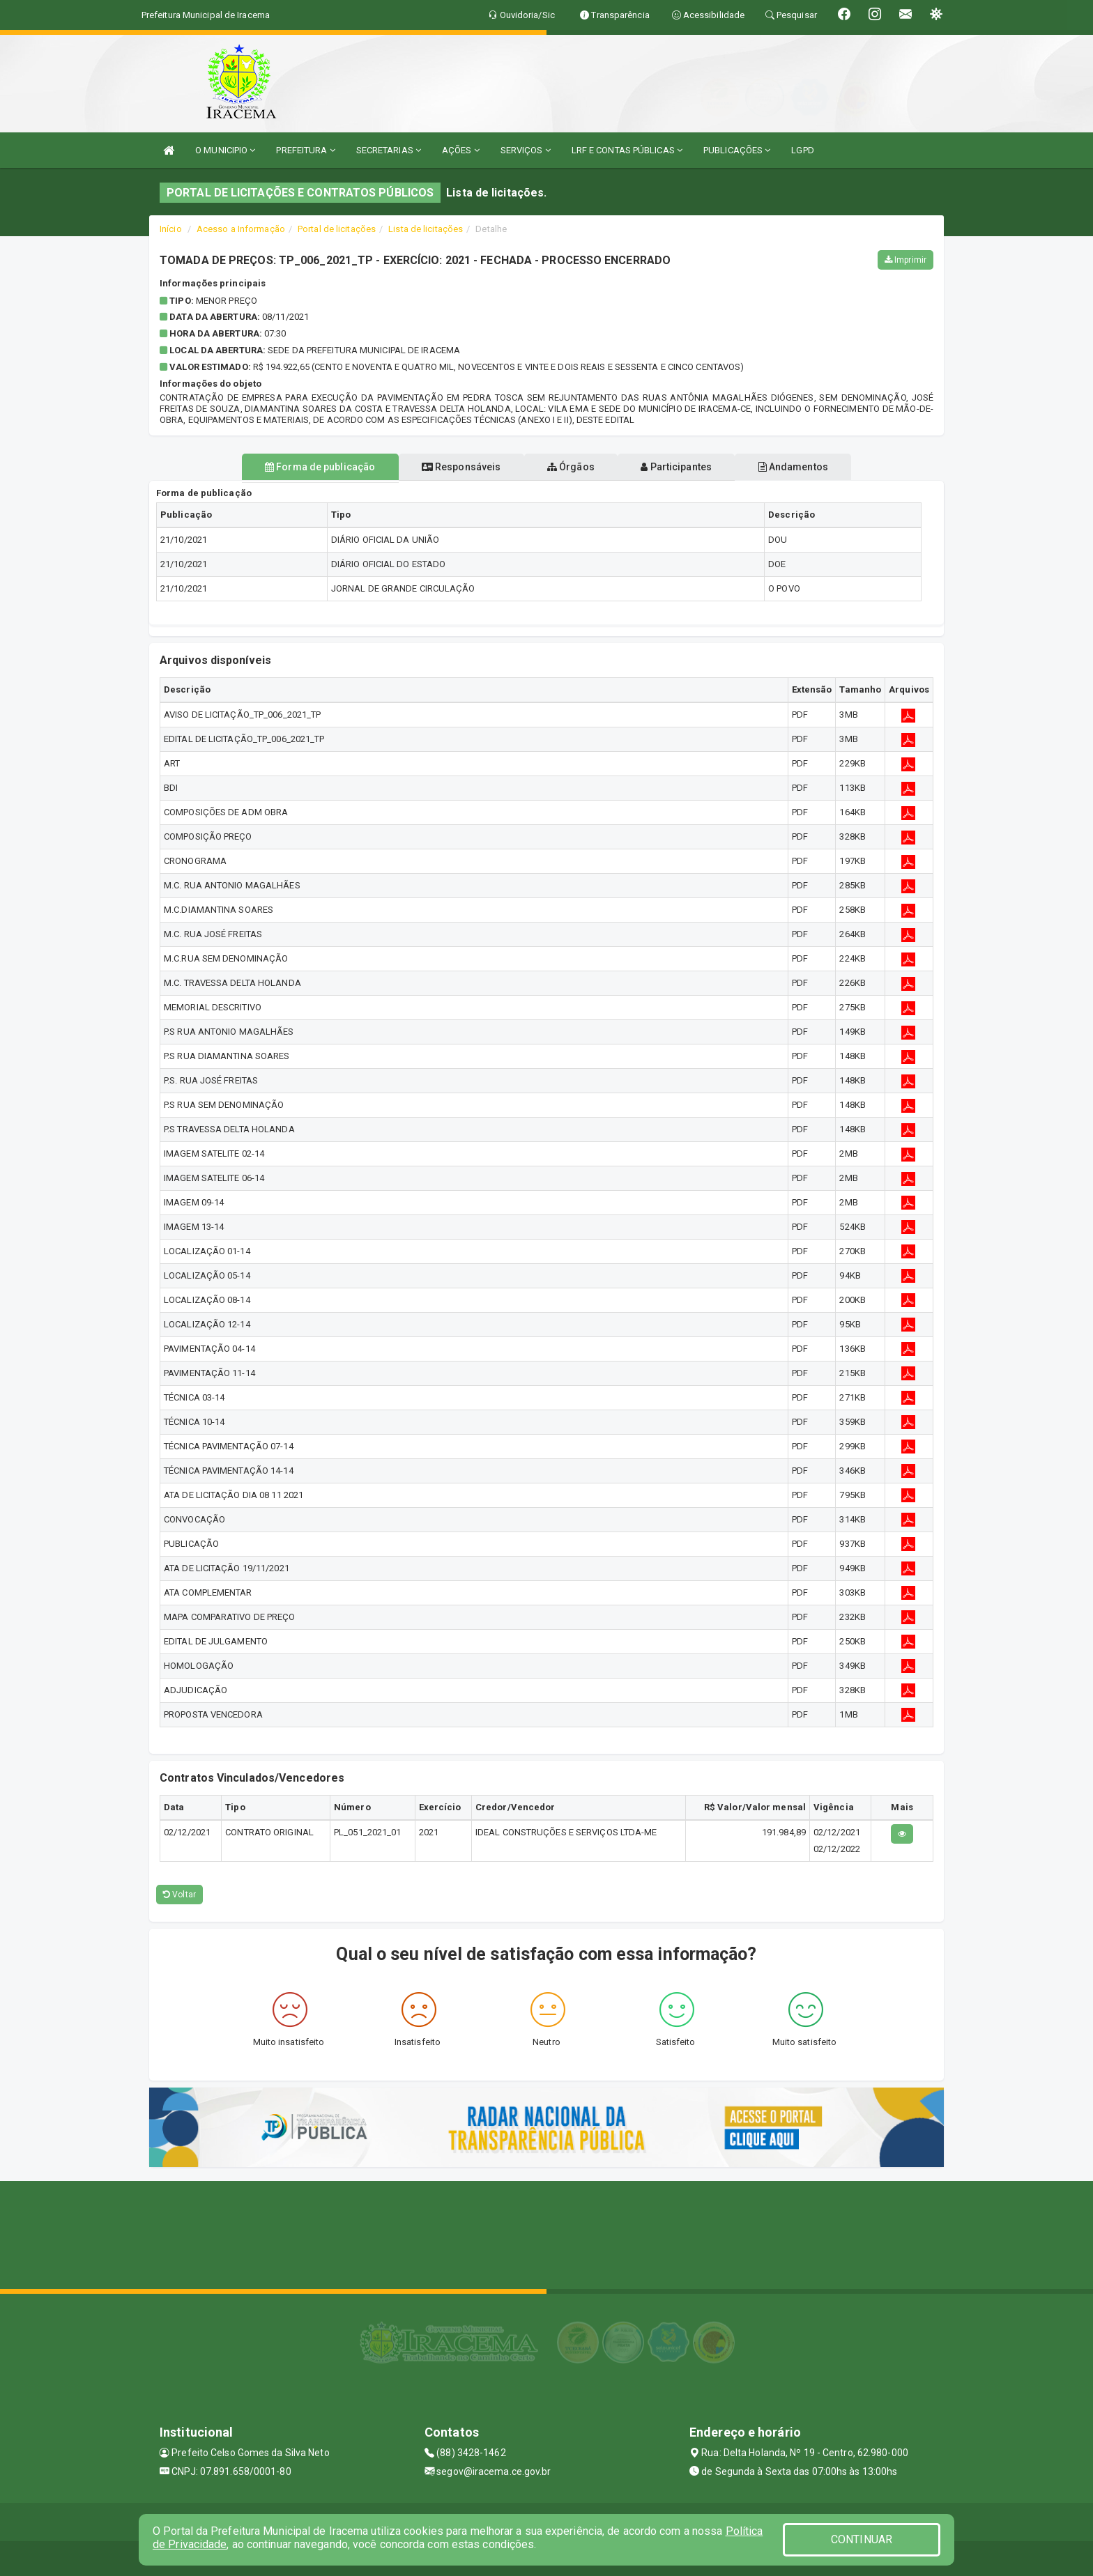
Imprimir (905, 260)
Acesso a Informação (241, 229)
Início (171, 229)
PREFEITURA (305, 150)
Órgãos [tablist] (571, 466)
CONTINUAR (861, 2539)
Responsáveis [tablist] (449, 466)
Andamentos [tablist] (817, 466)
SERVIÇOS (525, 150)
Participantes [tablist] (688, 466)
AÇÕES (461, 150)
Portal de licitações (337, 229)
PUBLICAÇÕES (736, 150)
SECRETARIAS (388, 150)
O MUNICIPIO (225, 150)
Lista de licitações (425, 229)
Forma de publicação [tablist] (295, 466)
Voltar (179, 1894)
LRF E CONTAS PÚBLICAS (627, 150)
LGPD (802, 150)
